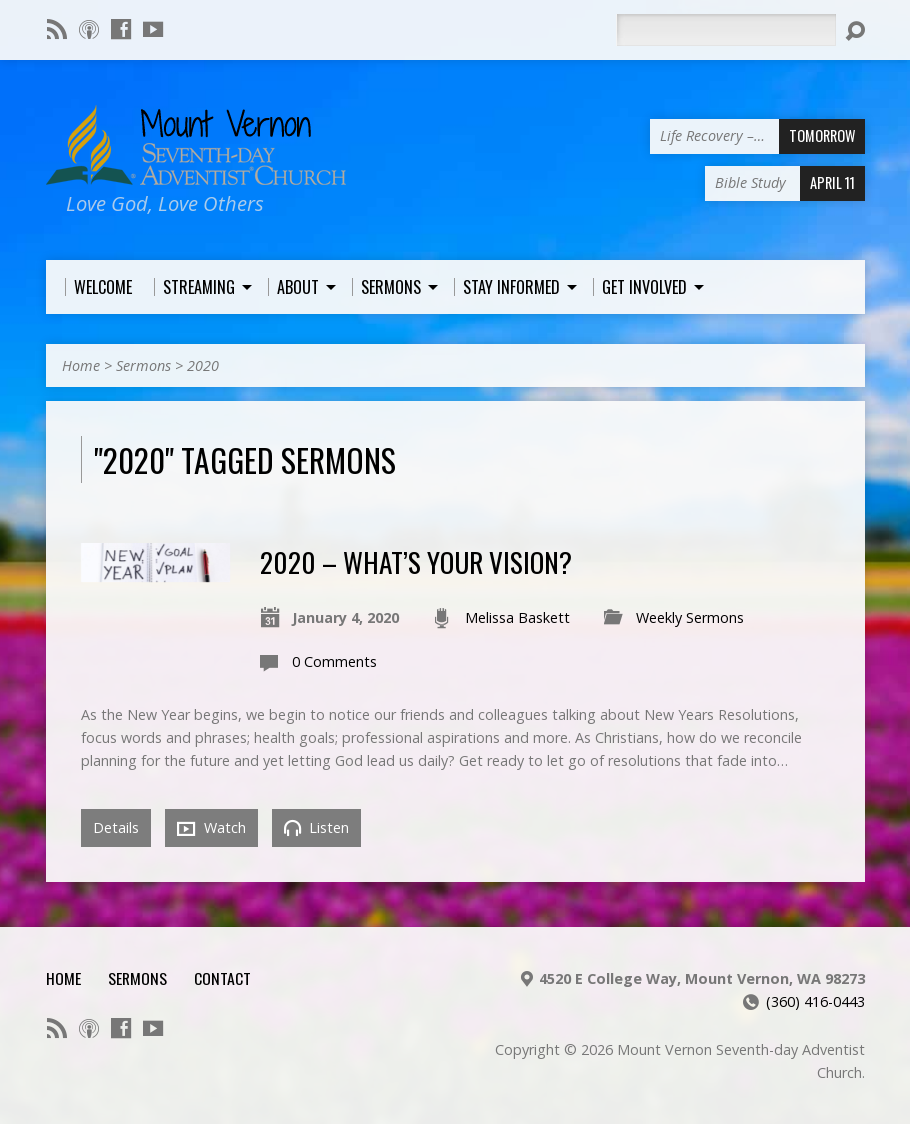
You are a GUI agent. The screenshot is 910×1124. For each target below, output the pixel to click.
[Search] (726, 30)
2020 (203, 365)
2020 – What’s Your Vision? (416, 561)
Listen (316, 827)
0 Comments (334, 661)
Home (81, 365)
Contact (222, 978)
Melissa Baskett (517, 617)
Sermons (143, 365)
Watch (211, 828)
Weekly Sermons (690, 617)
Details (116, 827)
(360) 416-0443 (815, 1001)
